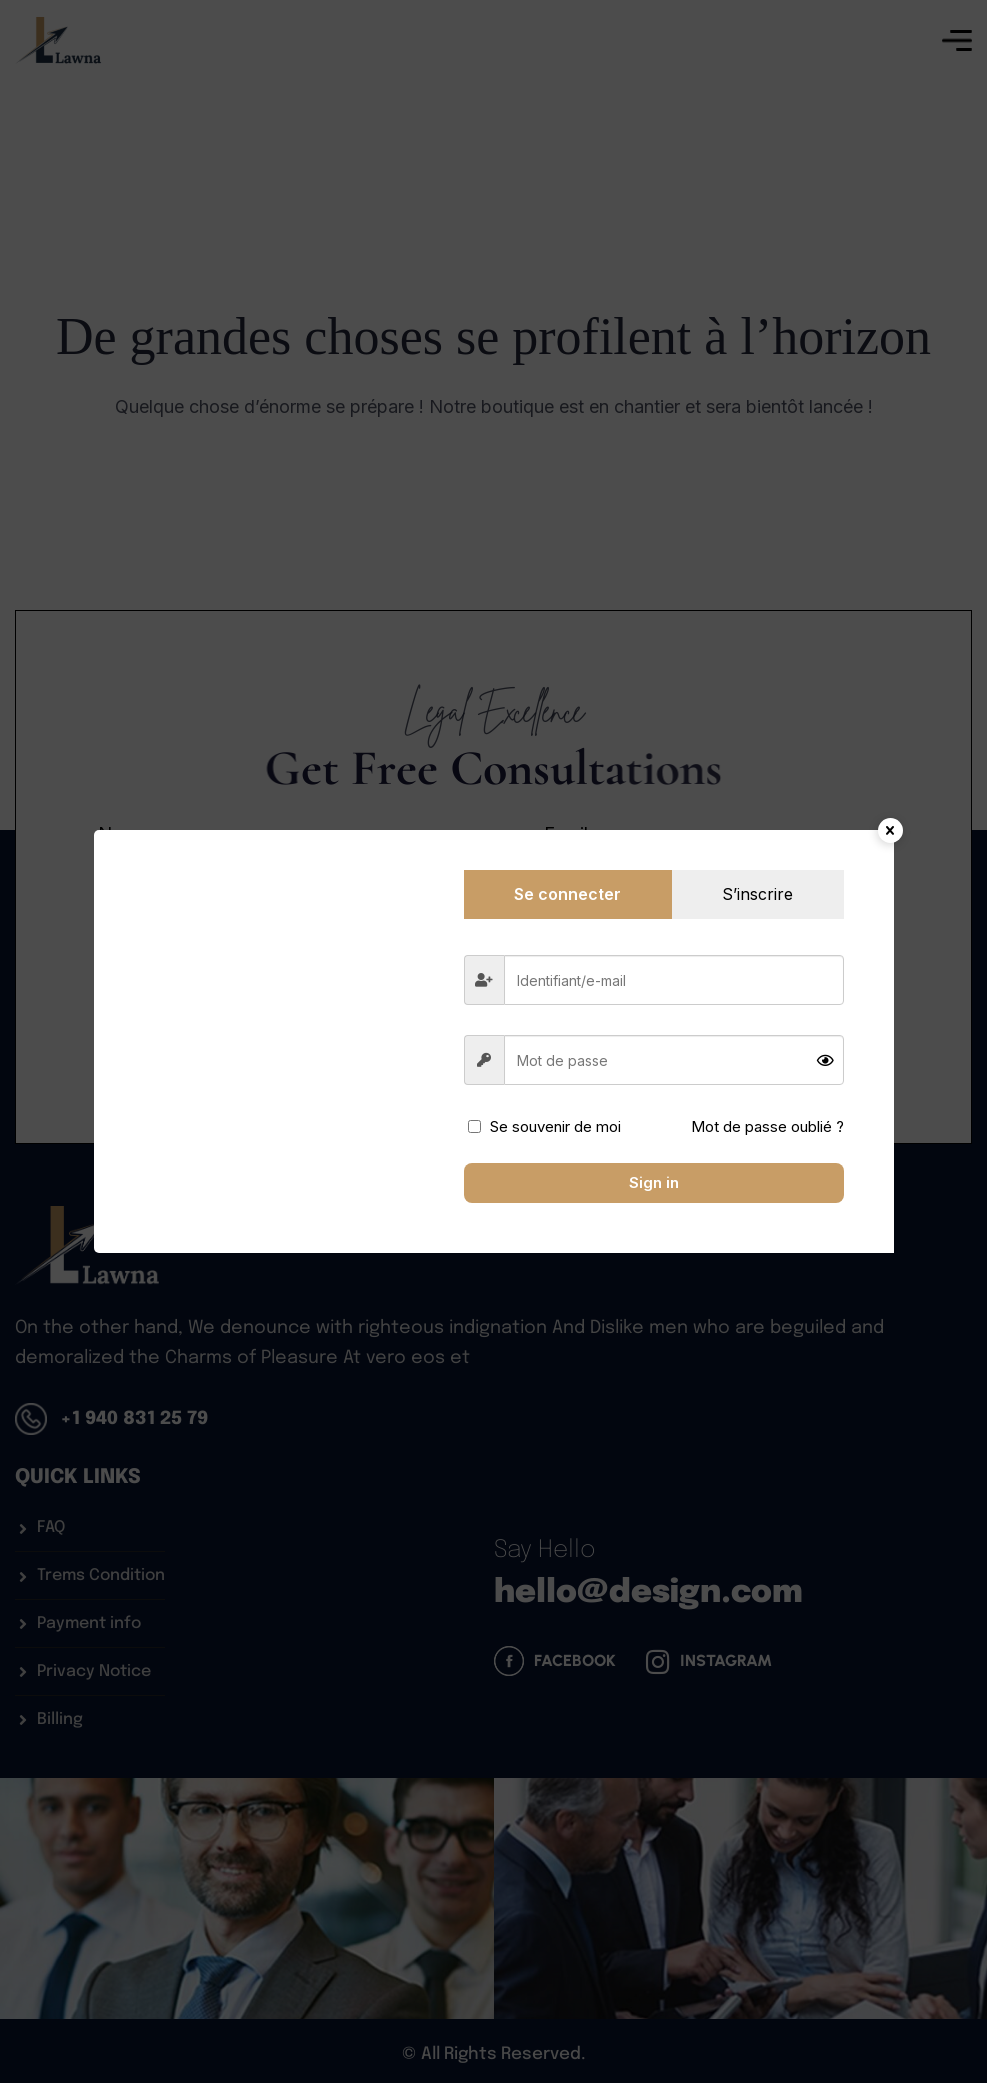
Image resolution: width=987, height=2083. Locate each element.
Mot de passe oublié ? (767, 1126)
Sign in (654, 1182)
